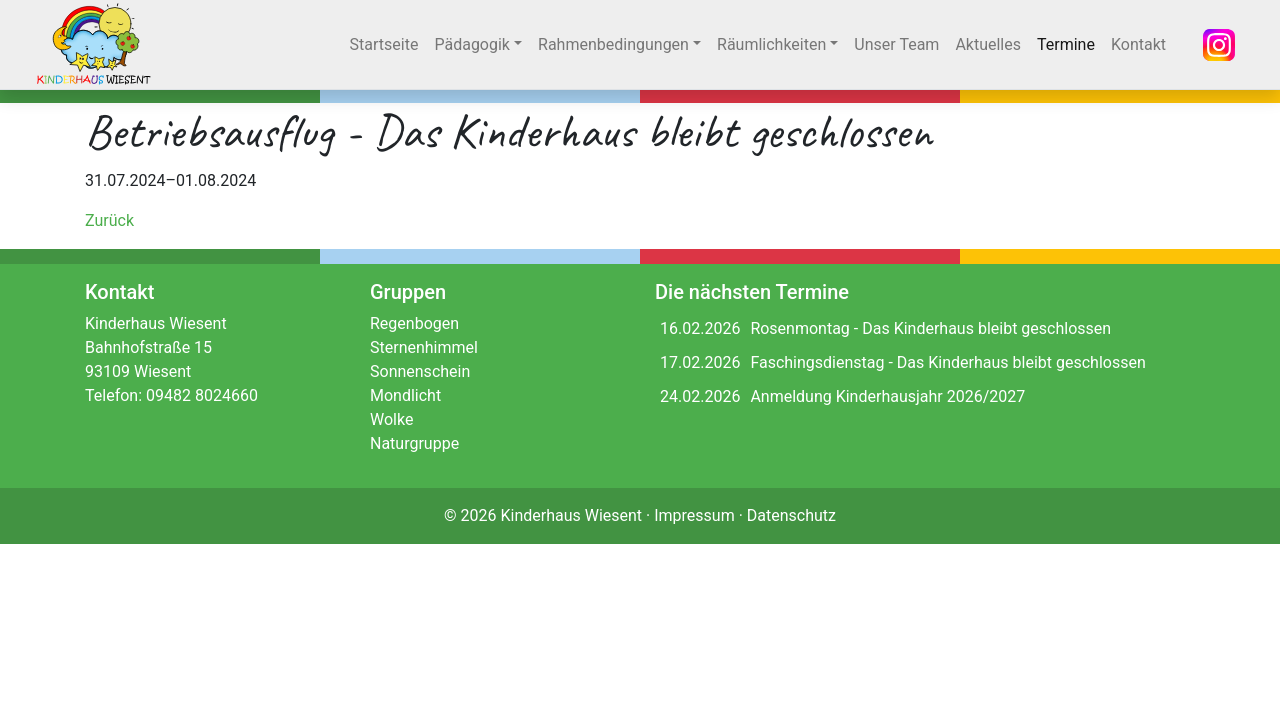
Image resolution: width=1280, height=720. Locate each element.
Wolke (391, 419)
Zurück (109, 220)
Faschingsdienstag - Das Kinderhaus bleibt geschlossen (947, 362)
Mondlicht (405, 395)
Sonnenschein (420, 371)
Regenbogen (414, 323)
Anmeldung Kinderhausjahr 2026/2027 (887, 396)
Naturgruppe (414, 443)
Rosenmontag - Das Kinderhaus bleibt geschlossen (930, 328)
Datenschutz (791, 515)
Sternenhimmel (424, 347)
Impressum (694, 515)
